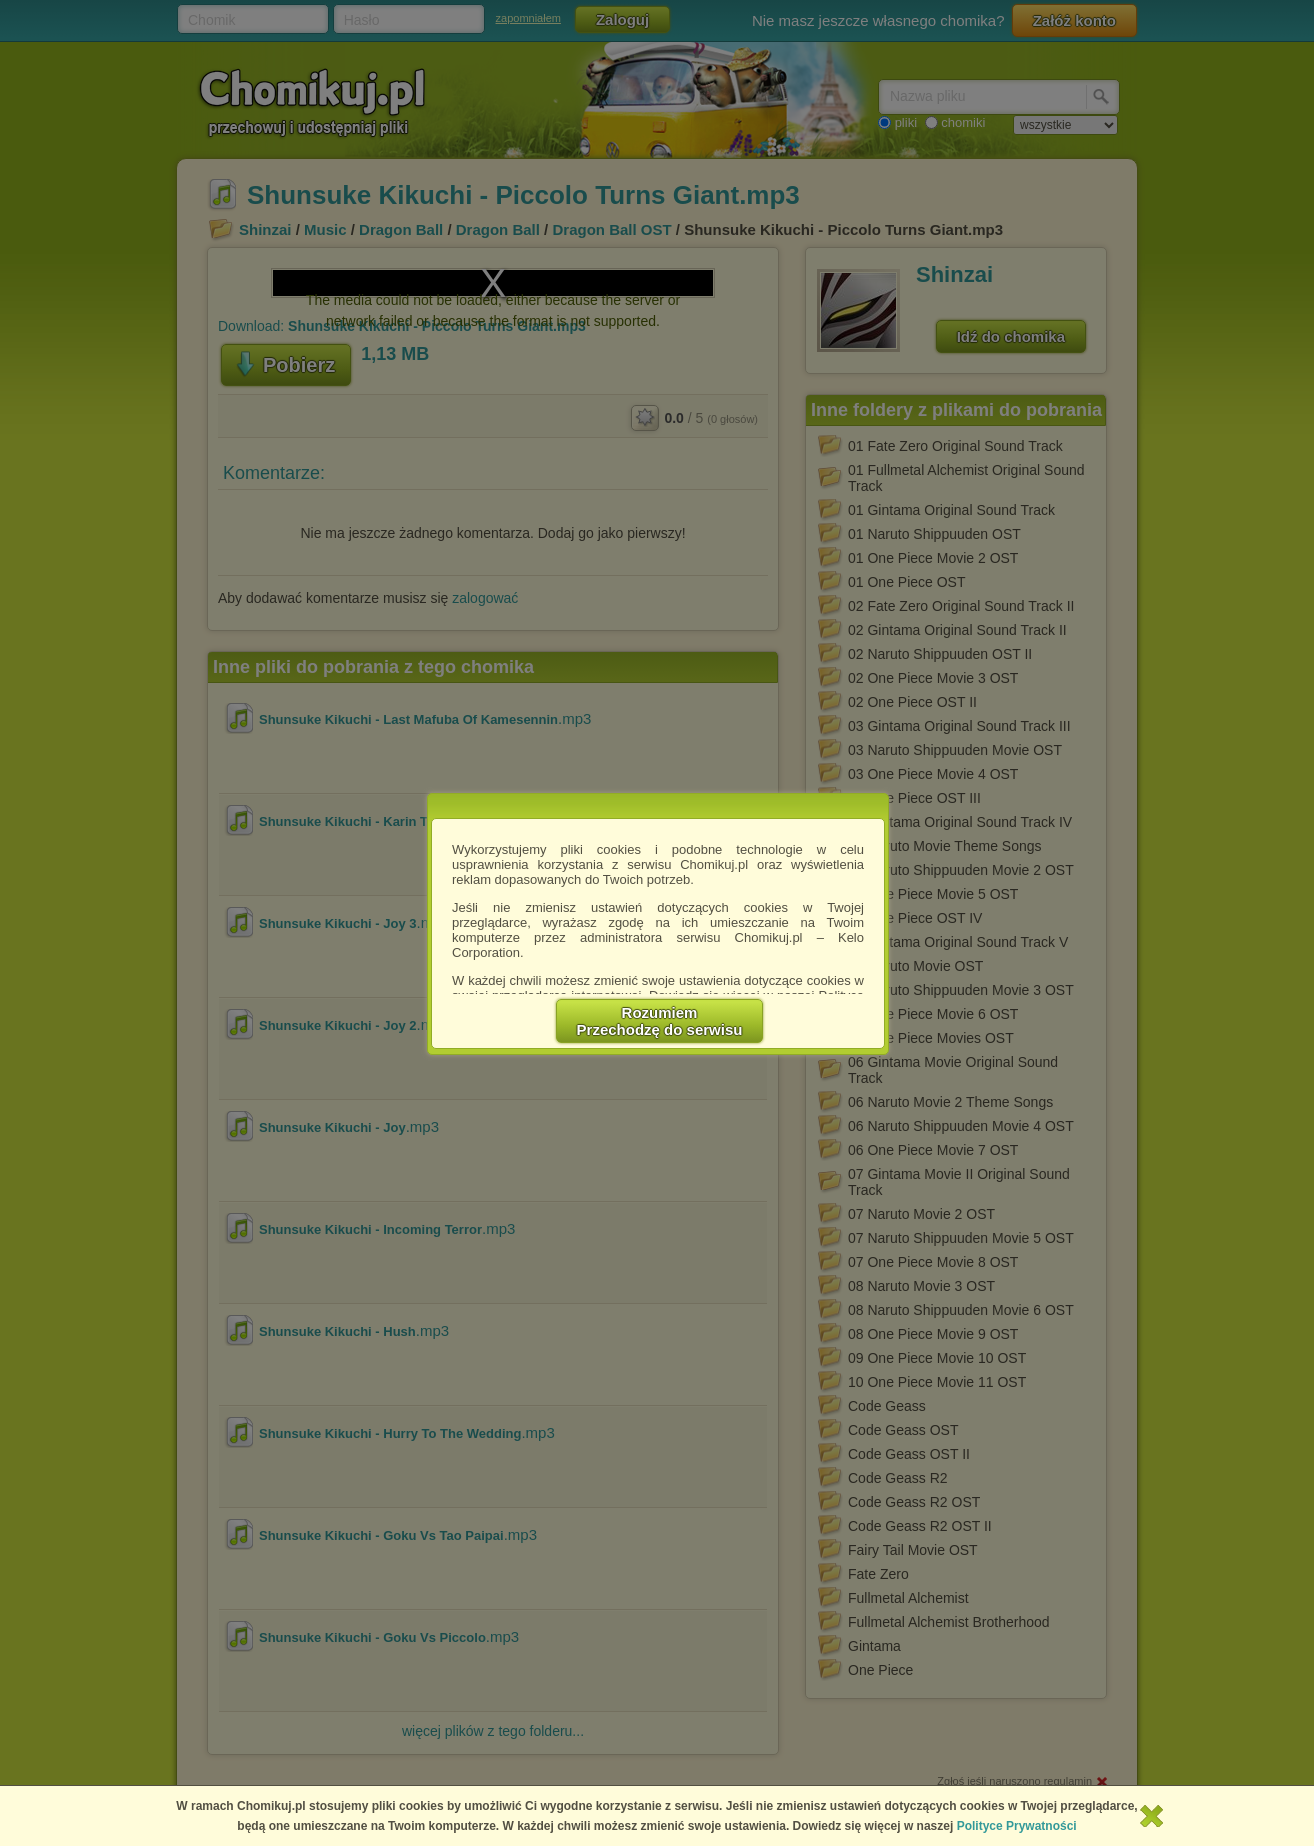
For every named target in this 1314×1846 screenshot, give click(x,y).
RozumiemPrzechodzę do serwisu (660, 1021)
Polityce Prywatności (1017, 1826)
